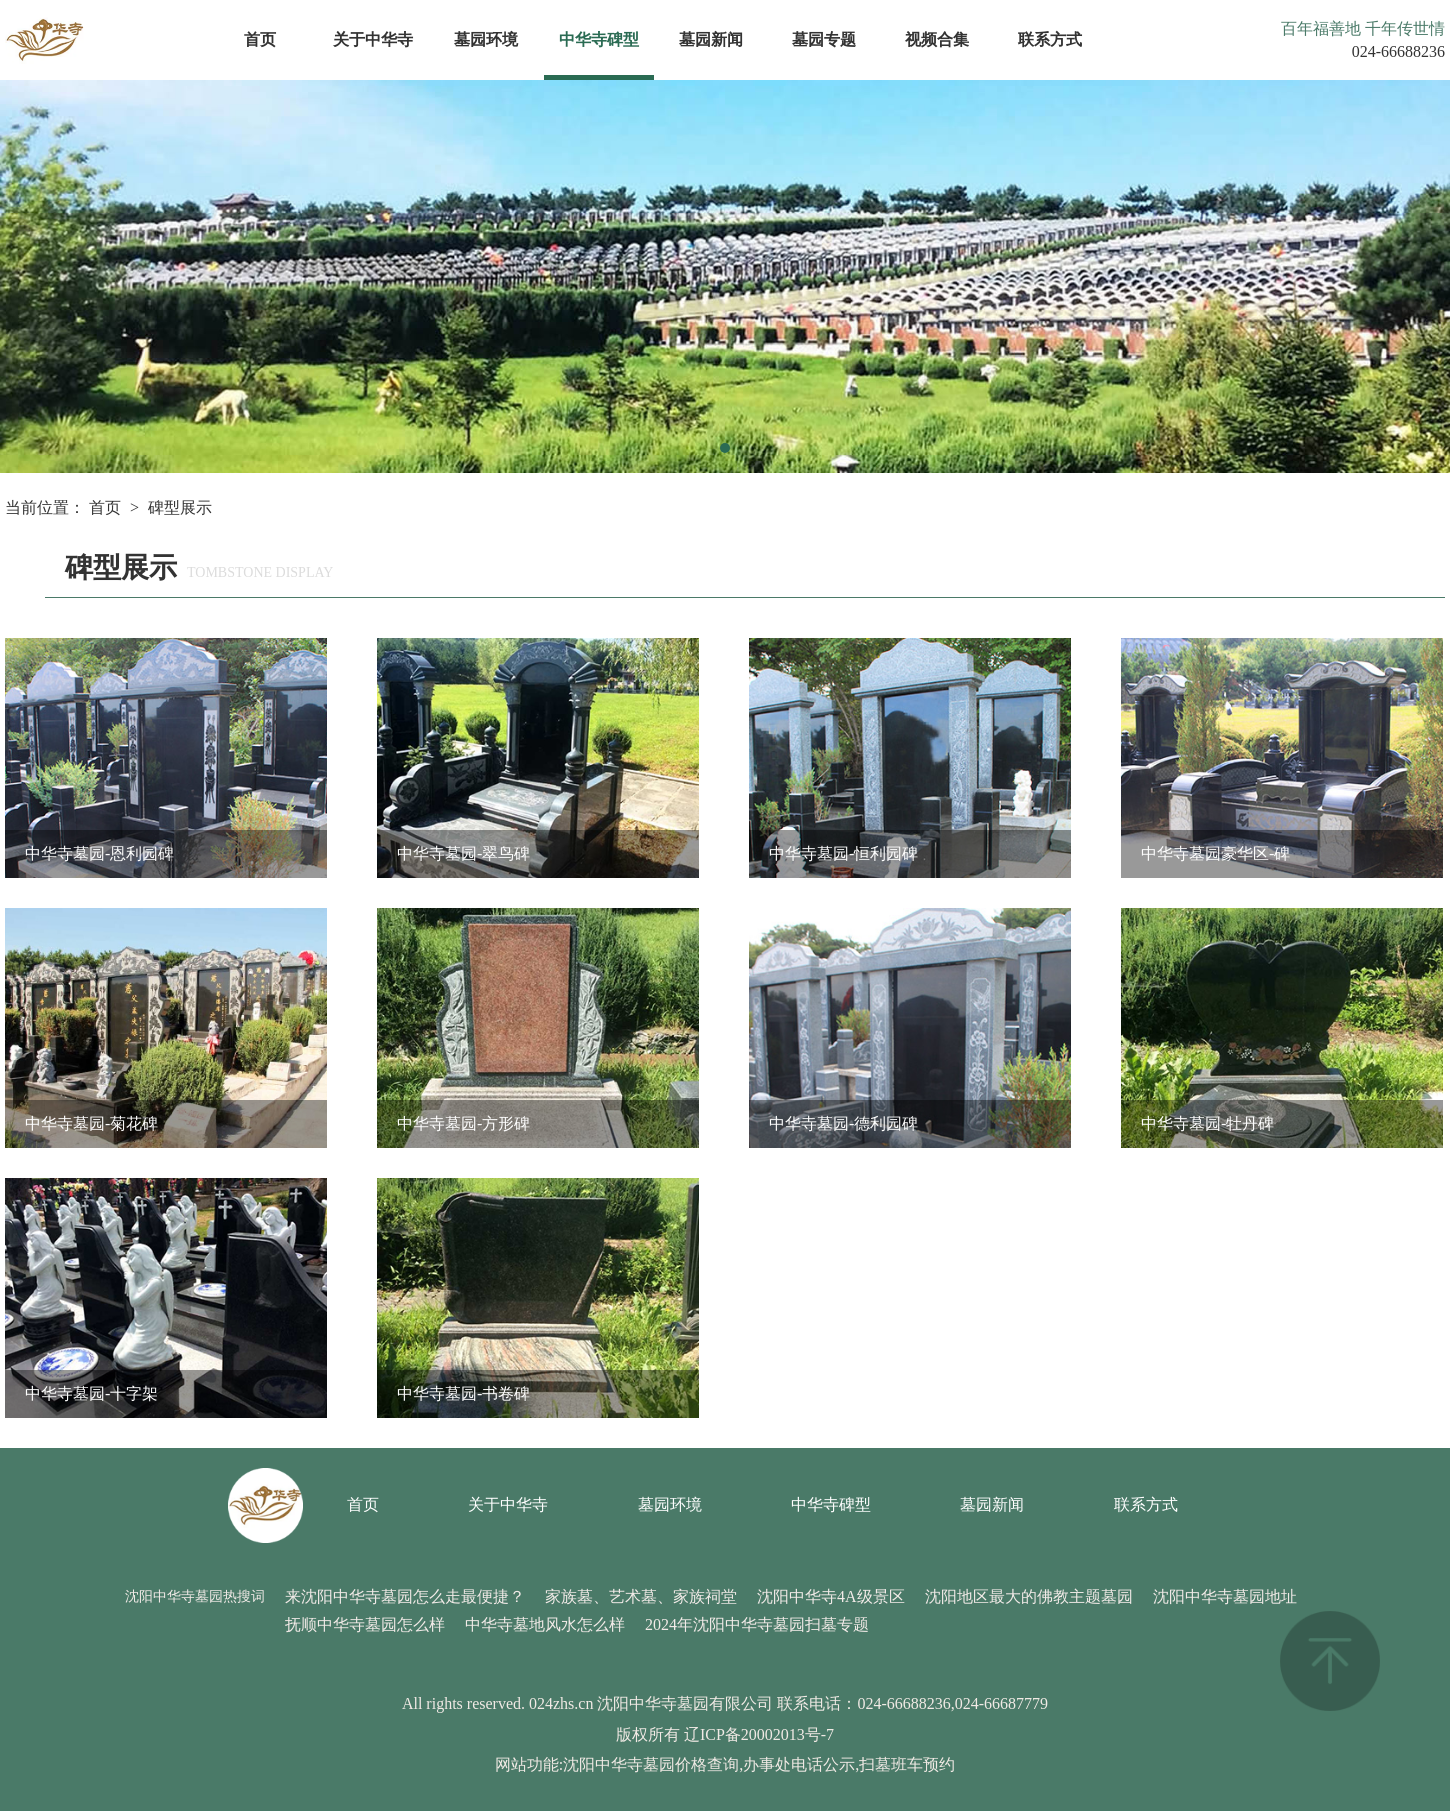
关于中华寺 (373, 39)
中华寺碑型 (599, 39)
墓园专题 (824, 39)
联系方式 (1050, 39)
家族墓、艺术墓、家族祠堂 (641, 1596)
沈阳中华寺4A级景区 (831, 1596)
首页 (260, 39)
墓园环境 (486, 39)
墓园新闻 (711, 39)
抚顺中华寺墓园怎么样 (365, 1624)
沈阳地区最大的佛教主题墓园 (1029, 1596)
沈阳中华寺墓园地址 (1225, 1596)
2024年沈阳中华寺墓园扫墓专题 (757, 1624)
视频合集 (937, 39)
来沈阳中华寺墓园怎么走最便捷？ (405, 1596)
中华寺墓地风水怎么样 (545, 1624)
